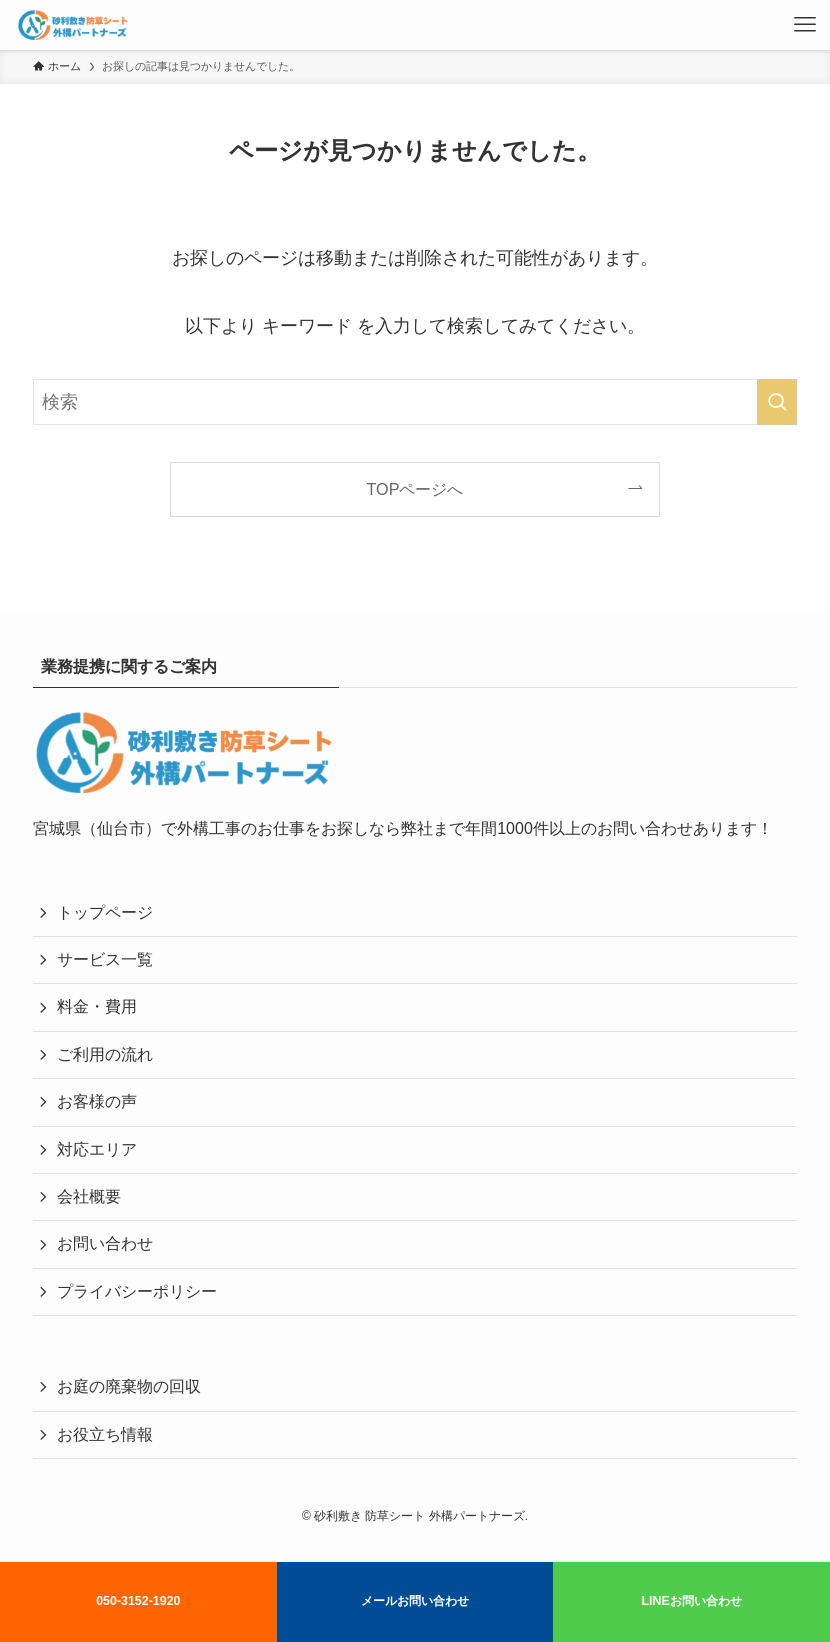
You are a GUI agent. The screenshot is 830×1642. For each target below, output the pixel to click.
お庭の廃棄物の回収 (129, 1386)
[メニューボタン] (805, 25)
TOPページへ (415, 489)
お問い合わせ (105, 1243)
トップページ (105, 912)
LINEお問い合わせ (691, 1601)
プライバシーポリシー (137, 1291)
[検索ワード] (415, 402)
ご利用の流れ (105, 1054)
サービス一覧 (105, 959)
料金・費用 (97, 1006)
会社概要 (89, 1196)
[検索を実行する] (777, 402)
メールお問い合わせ (415, 1601)
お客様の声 (97, 1101)
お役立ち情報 (105, 1434)
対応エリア (97, 1149)
